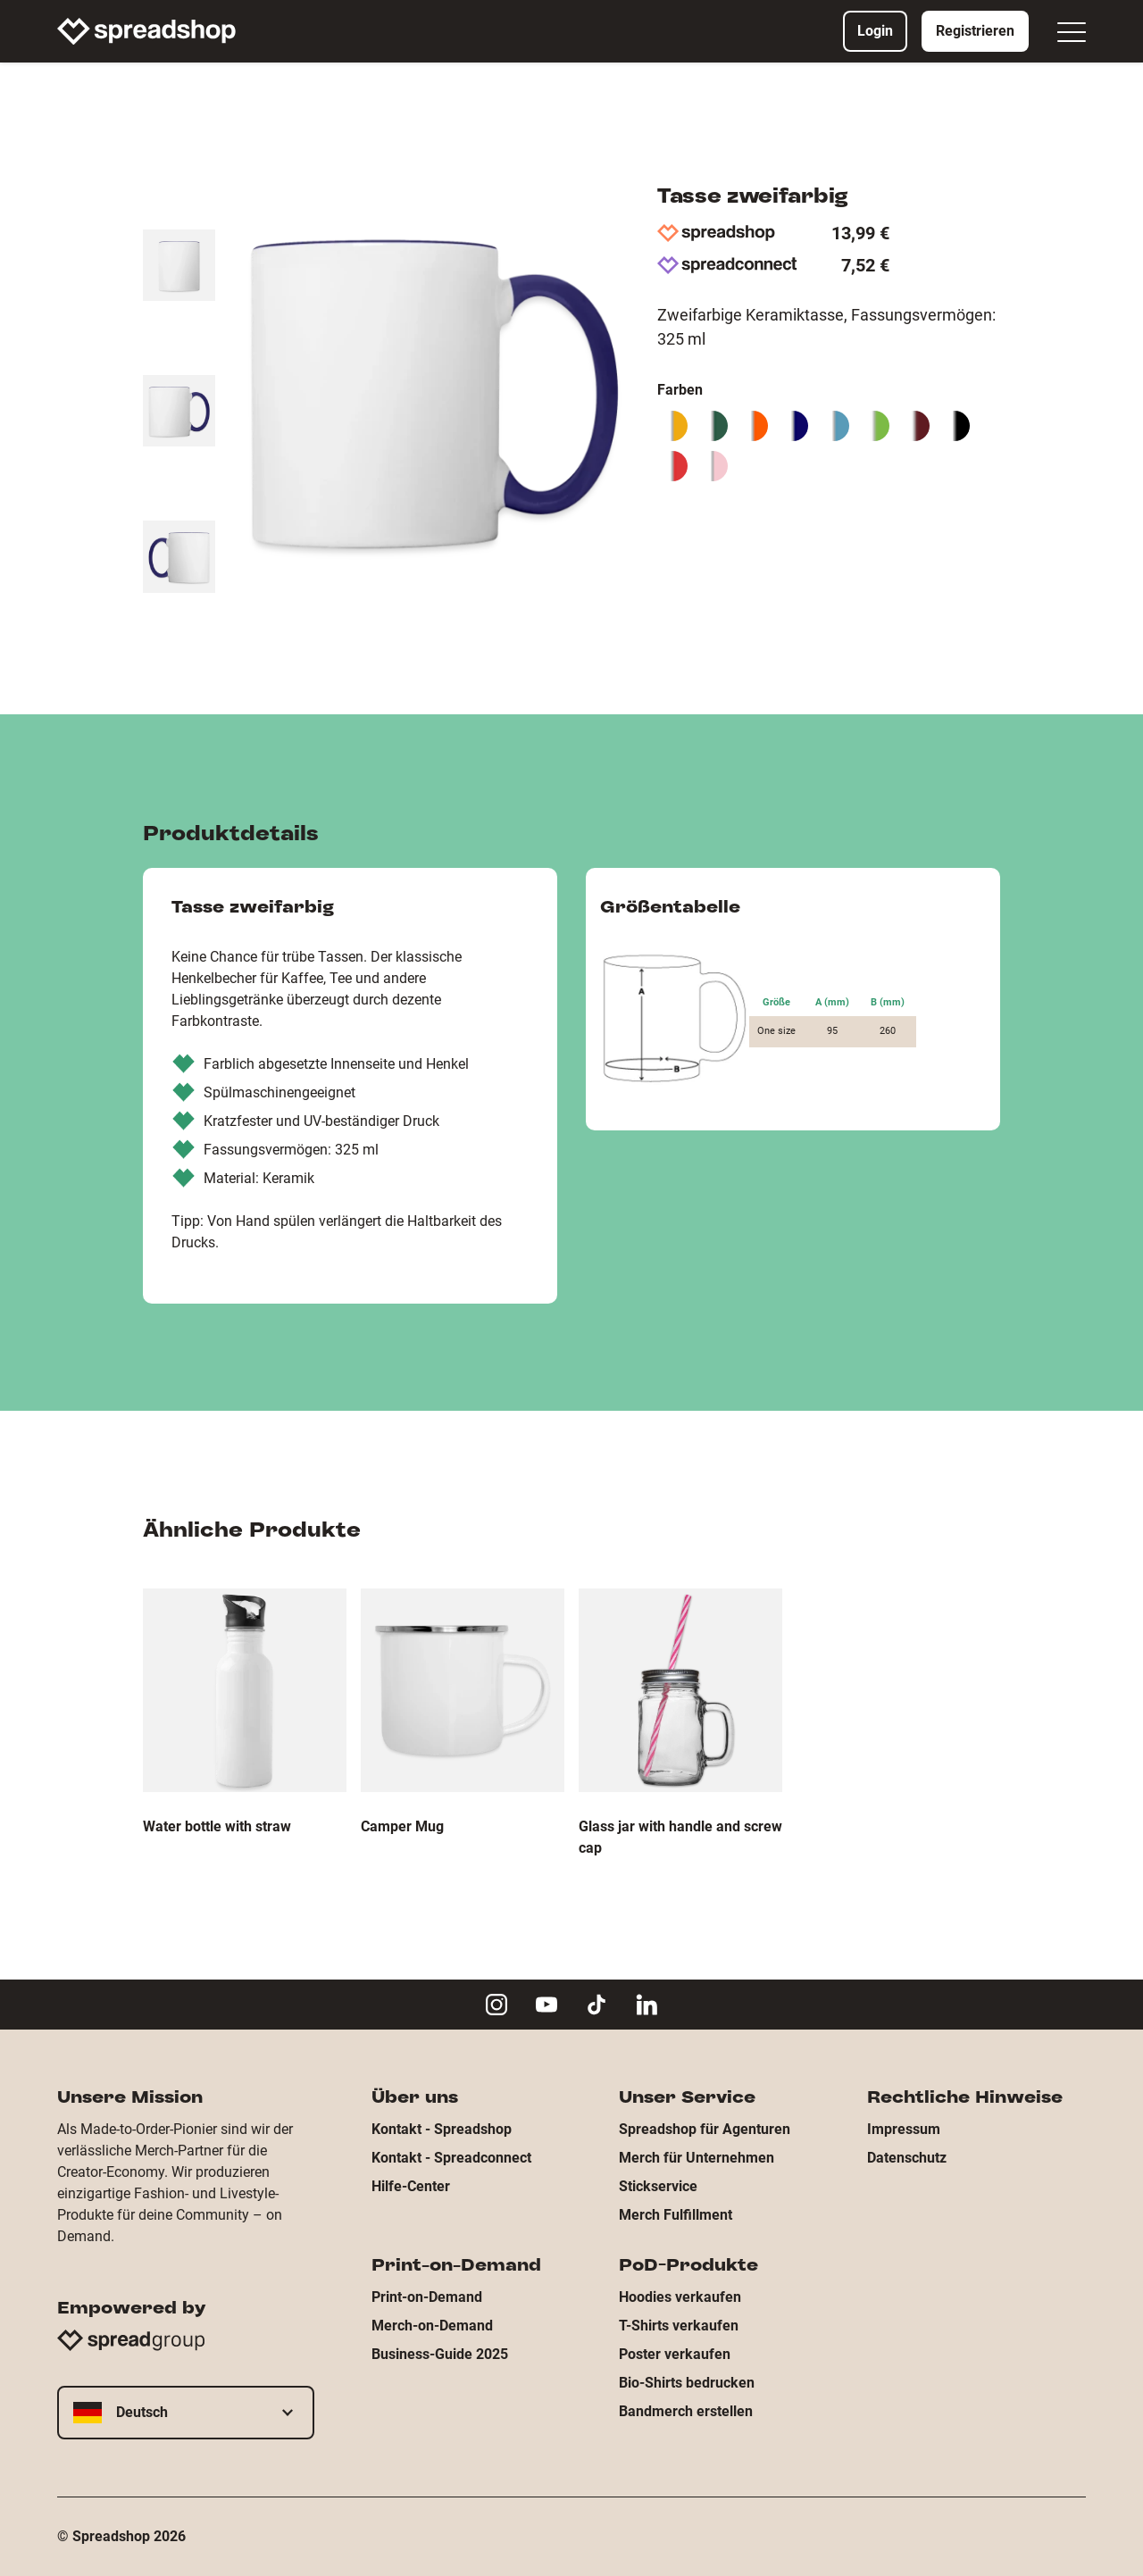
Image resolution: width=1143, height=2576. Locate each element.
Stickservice (658, 2186)
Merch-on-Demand (432, 2325)
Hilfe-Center (410, 2186)
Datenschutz (907, 2157)
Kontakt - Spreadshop (441, 2129)
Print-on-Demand (426, 2296)
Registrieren (975, 30)
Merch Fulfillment (675, 2214)
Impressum (903, 2129)
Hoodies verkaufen (680, 2296)
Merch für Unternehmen (696, 2157)
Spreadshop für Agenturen (704, 2129)
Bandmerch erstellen (686, 2411)
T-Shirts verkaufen (678, 2325)
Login (875, 30)
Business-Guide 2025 (439, 2354)
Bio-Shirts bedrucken (687, 2382)
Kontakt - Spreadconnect (451, 2157)
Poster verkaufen (674, 2354)
